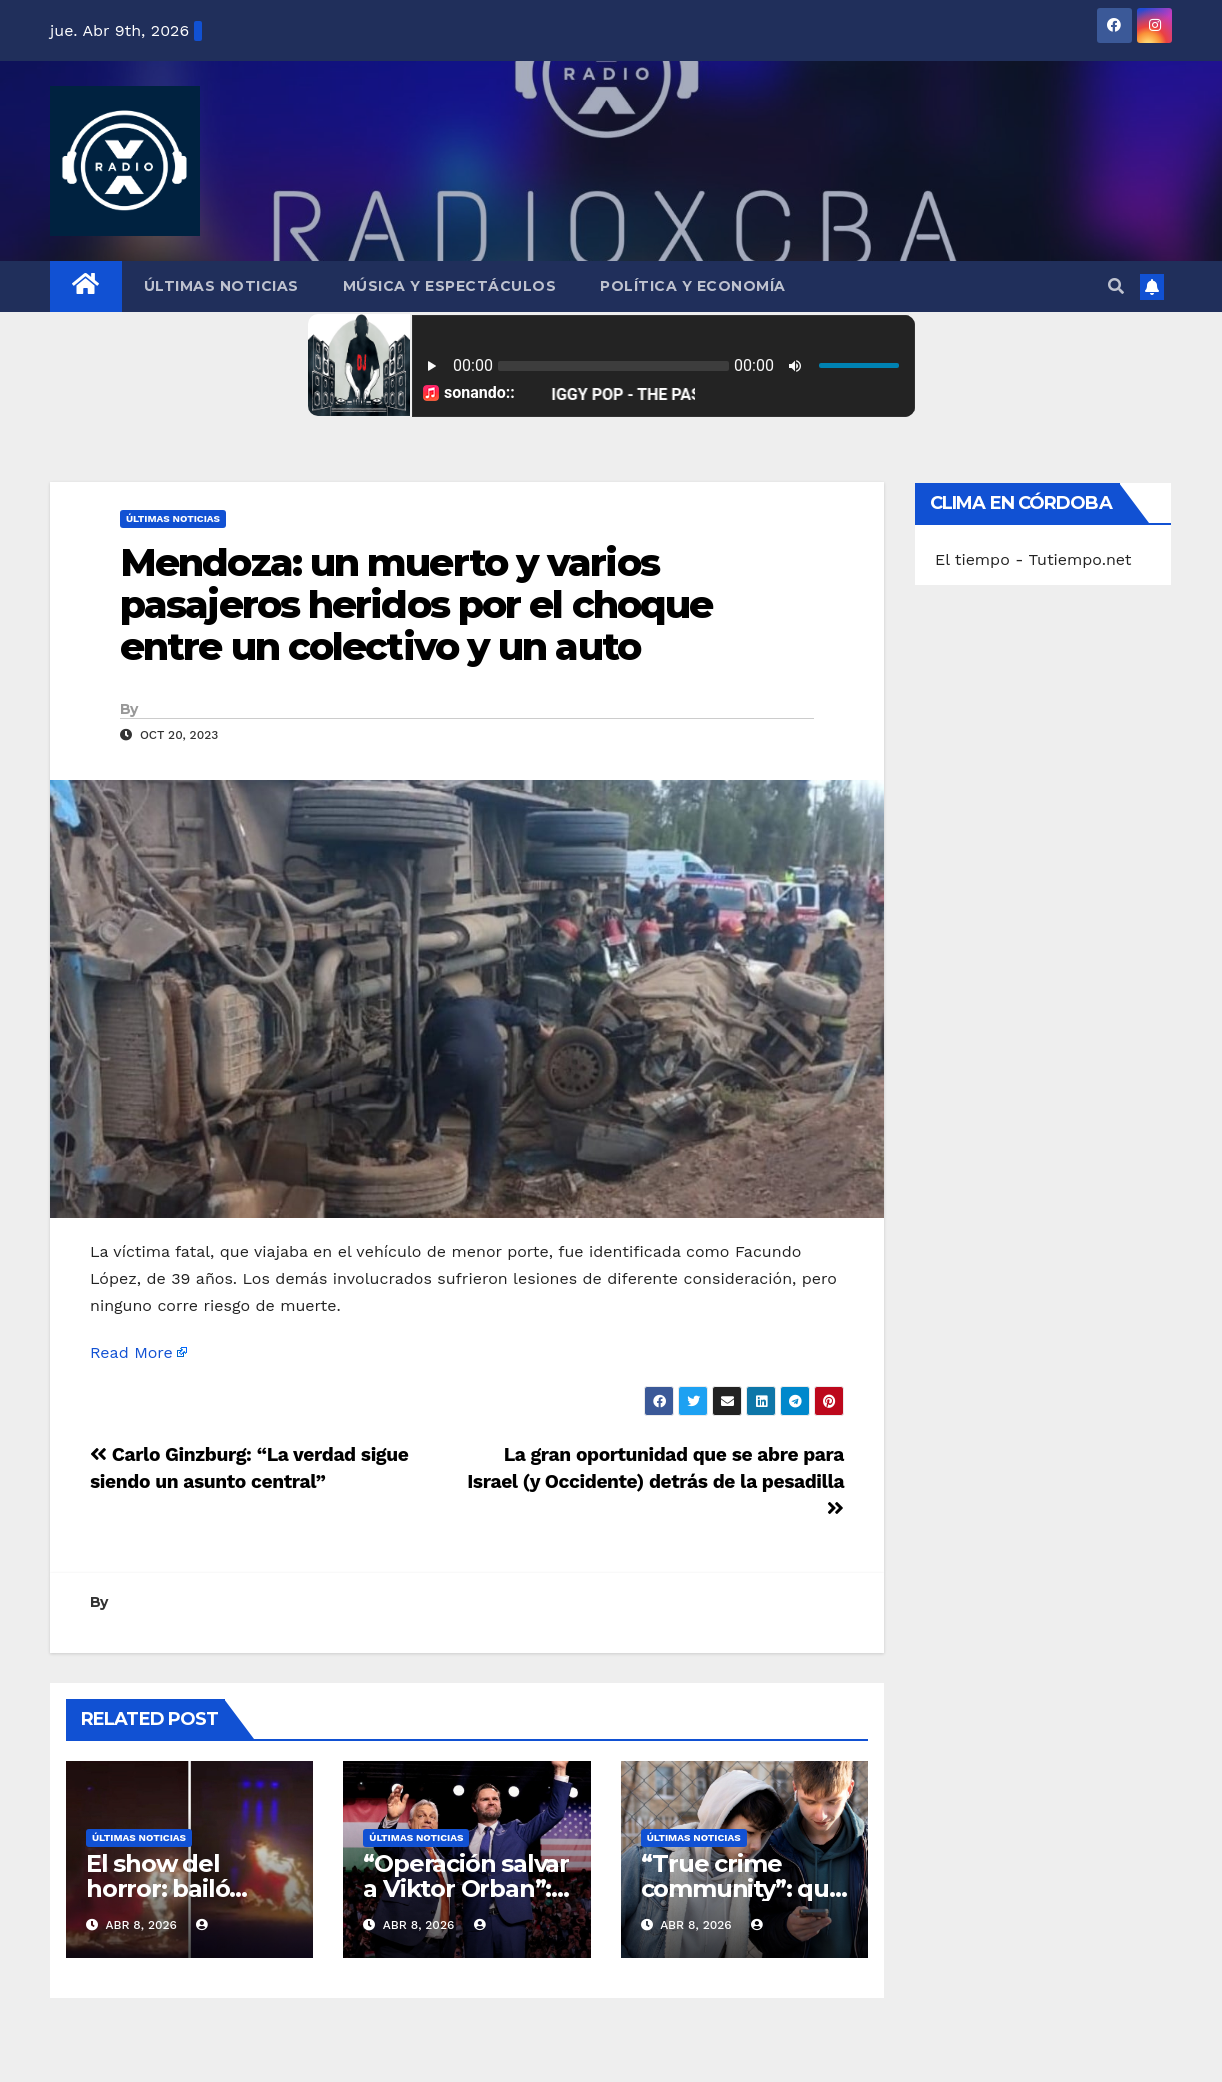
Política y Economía (693, 286)
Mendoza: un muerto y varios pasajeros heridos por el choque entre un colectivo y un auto (416, 604)
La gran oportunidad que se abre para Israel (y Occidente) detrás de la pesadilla (655, 1480)
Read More (131, 1352)
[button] (1116, 286)
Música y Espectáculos (450, 286)
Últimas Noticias (221, 286)
